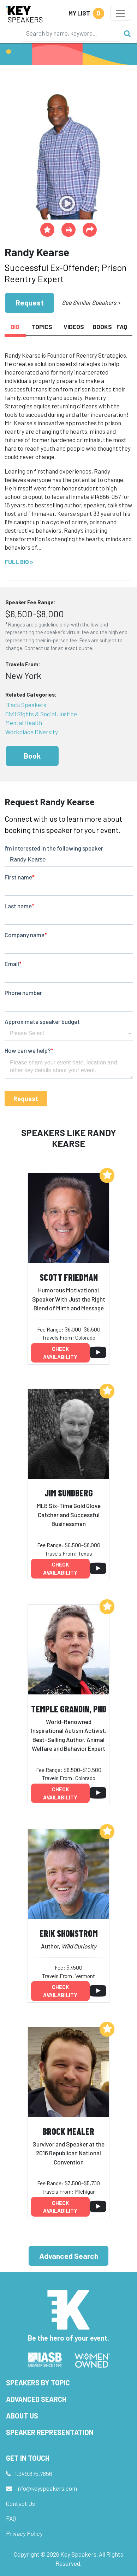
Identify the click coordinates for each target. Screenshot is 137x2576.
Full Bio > (19, 561)
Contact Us (20, 2503)
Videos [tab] (74, 326)
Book (32, 755)
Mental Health (23, 722)
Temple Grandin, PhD (68, 1708)
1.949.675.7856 (33, 2473)
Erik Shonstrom (69, 1933)
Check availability (60, 1353)
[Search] (71, 33)
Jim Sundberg (68, 1492)
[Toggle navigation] (120, 13)
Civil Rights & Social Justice (41, 713)
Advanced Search (68, 2255)
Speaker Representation (50, 2432)
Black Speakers (25, 704)
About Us (22, 2415)
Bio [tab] (15, 326)
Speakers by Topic (38, 2382)
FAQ (11, 2518)
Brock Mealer (68, 2131)
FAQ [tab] (122, 326)
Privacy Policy (24, 2533)
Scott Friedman (69, 1277)
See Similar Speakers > (91, 302)
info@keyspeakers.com (46, 2488)
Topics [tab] (41, 326)
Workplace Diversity (31, 731)
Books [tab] (102, 326)
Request (30, 302)
